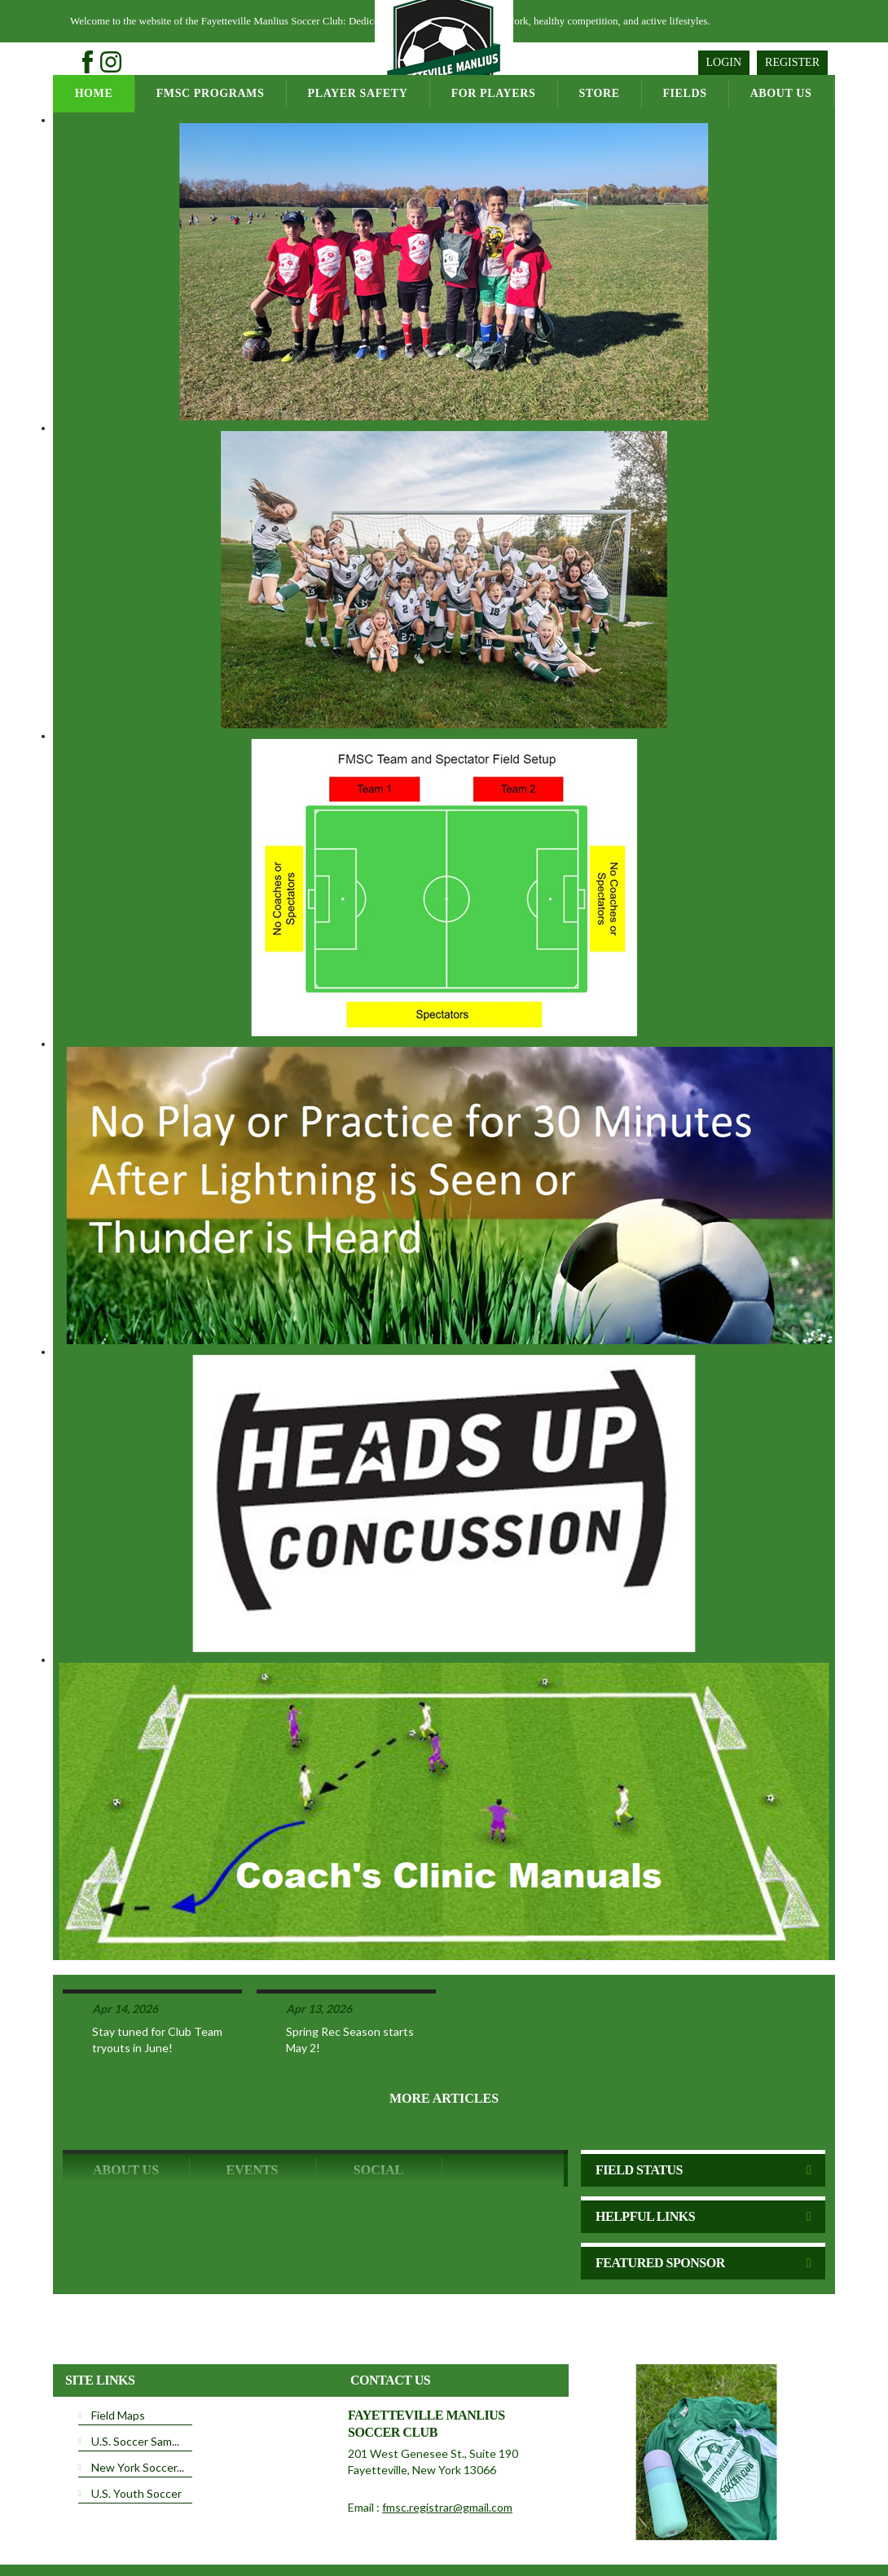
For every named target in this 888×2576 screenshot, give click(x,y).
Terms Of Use (393, 2526)
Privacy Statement (314, 2526)
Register (792, 62)
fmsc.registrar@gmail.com (447, 2444)
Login (724, 62)
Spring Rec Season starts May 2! (350, 1976)
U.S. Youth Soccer (136, 2430)
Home (94, 93)
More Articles (444, 2035)
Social (378, 2106)
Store (598, 93)
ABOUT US (126, 2106)
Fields (684, 93)
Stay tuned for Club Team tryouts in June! (157, 1976)
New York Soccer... (137, 2404)
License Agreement (476, 2526)
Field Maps (118, 2351)
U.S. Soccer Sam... (135, 2378)
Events (252, 2106)
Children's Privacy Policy (116, 2550)
